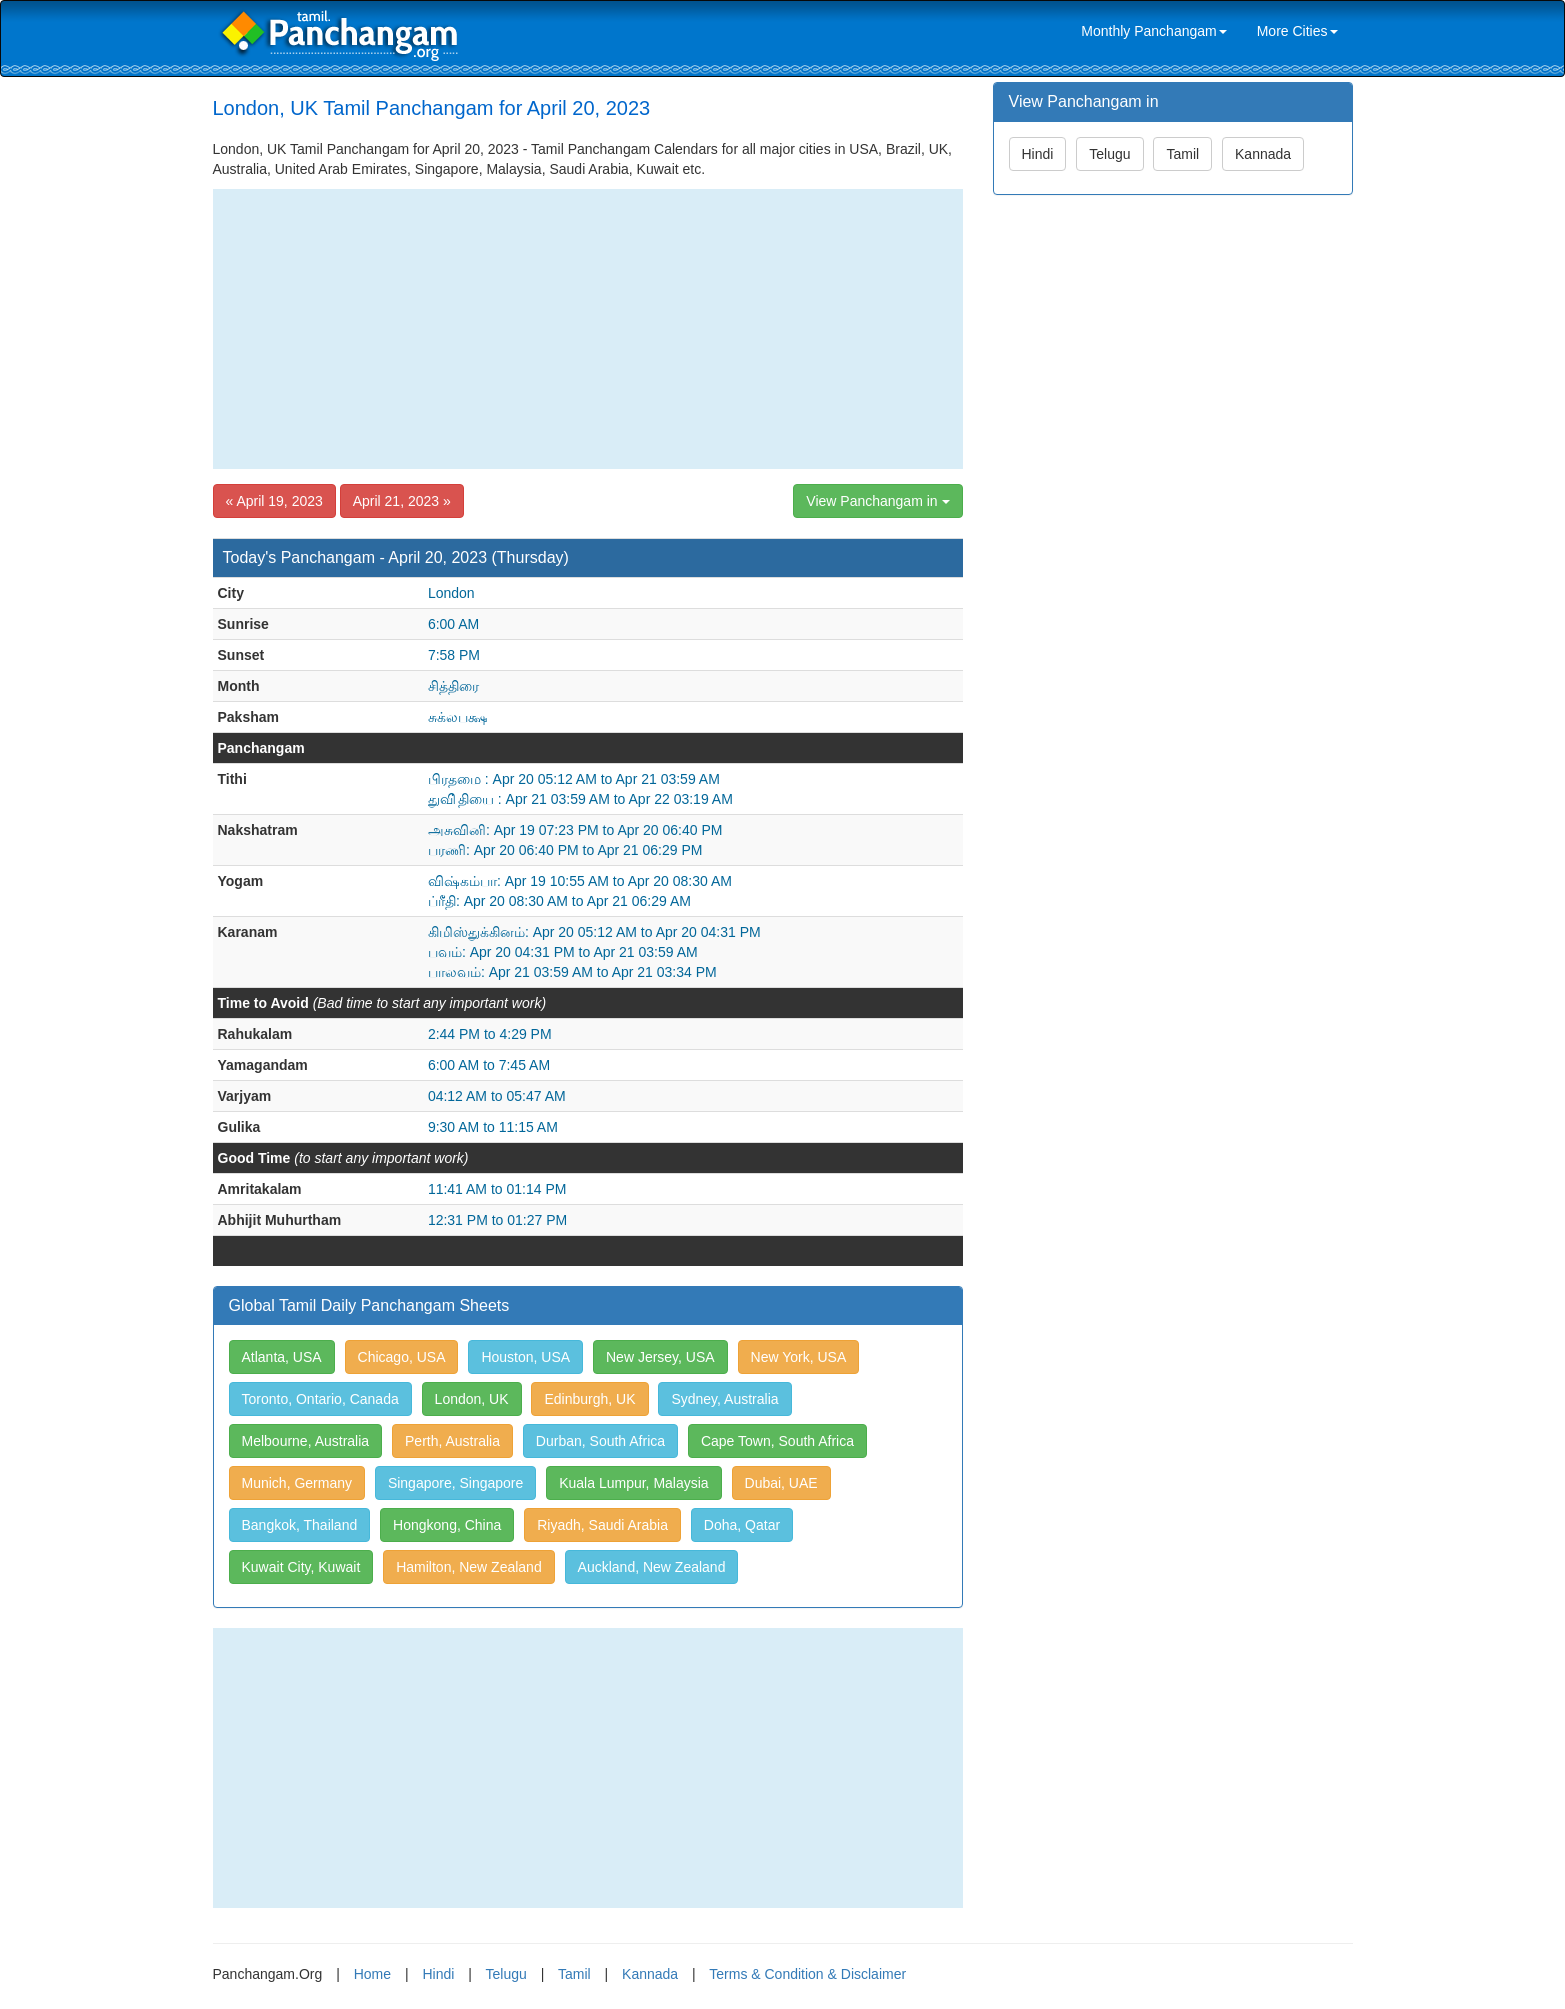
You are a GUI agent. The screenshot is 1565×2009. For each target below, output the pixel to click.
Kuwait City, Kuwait (301, 1567)
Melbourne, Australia (306, 1441)
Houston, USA (525, 1357)
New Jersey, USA (660, 1357)
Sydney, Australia (724, 1399)
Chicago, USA (402, 1357)
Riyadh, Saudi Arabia (602, 1525)
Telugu (1109, 154)
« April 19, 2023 (274, 501)
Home (372, 1974)
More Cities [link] (1297, 31)
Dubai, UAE (781, 1483)
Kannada (1263, 154)
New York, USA (799, 1357)
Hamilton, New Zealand (469, 1567)
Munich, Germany (297, 1483)
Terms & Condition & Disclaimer (807, 1974)
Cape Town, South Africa (777, 1441)
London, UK (472, 1399)
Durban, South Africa (600, 1441)
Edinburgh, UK (589, 1399)
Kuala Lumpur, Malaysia (633, 1483)
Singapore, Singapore (455, 1483)
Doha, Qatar (742, 1525)
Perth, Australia (452, 1441)
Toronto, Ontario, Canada (320, 1399)
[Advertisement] (588, 329)
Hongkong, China (447, 1525)
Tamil (1182, 154)
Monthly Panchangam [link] (1153, 31)
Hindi (1038, 154)
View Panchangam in (877, 501)
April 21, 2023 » (402, 501)
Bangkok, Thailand (300, 1525)
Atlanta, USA (282, 1357)
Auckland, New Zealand (652, 1567)
